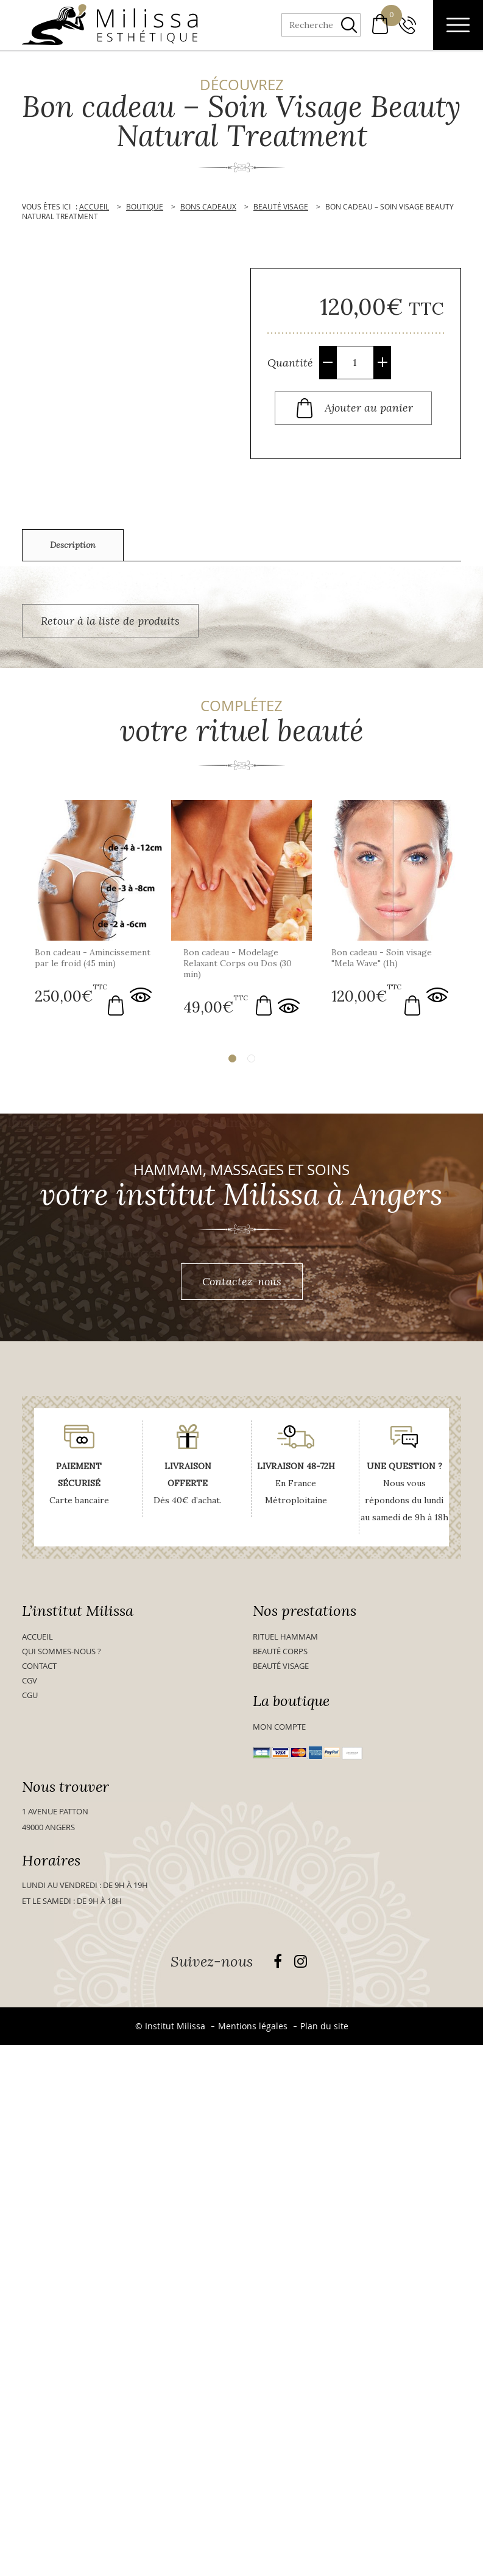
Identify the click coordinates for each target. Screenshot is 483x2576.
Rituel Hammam (285, 1640)
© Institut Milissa (170, 2029)
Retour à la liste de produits (110, 621)
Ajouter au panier (369, 407)
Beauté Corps (280, 1654)
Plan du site (324, 2029)
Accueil (37, 1640)
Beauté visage (281, 1669)
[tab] (73, 545)
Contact (39, 1669)
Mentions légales (252, 2029)
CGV (29, 1684)
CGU (30, 1698)
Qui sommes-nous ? (61, 1654)
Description (73, 544)
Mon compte (279, 1730)
